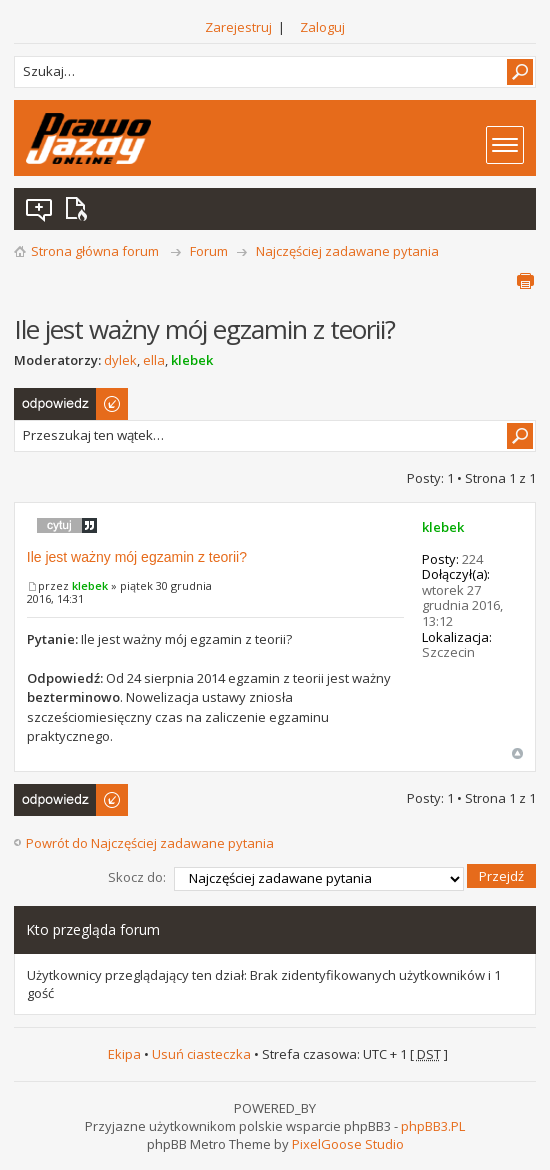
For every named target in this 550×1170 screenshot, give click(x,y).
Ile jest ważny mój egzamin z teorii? (137, 557)
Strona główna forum (95, 251)
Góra (517, 753)
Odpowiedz (72, 404)
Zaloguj (322, 27)
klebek (192, 360)
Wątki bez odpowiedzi (40, 209)
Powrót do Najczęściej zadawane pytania (150, 843)
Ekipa (124, 1054)
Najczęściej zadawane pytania (347, 251)
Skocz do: (137, 877)
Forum (209, 251)
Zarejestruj (238, 27)
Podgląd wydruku (525, 281)
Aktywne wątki (80, 209)
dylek (120, 360)
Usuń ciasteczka (201, 1054)
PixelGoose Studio (348, 1144)
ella (154, 360)
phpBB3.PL (433, 1126)
